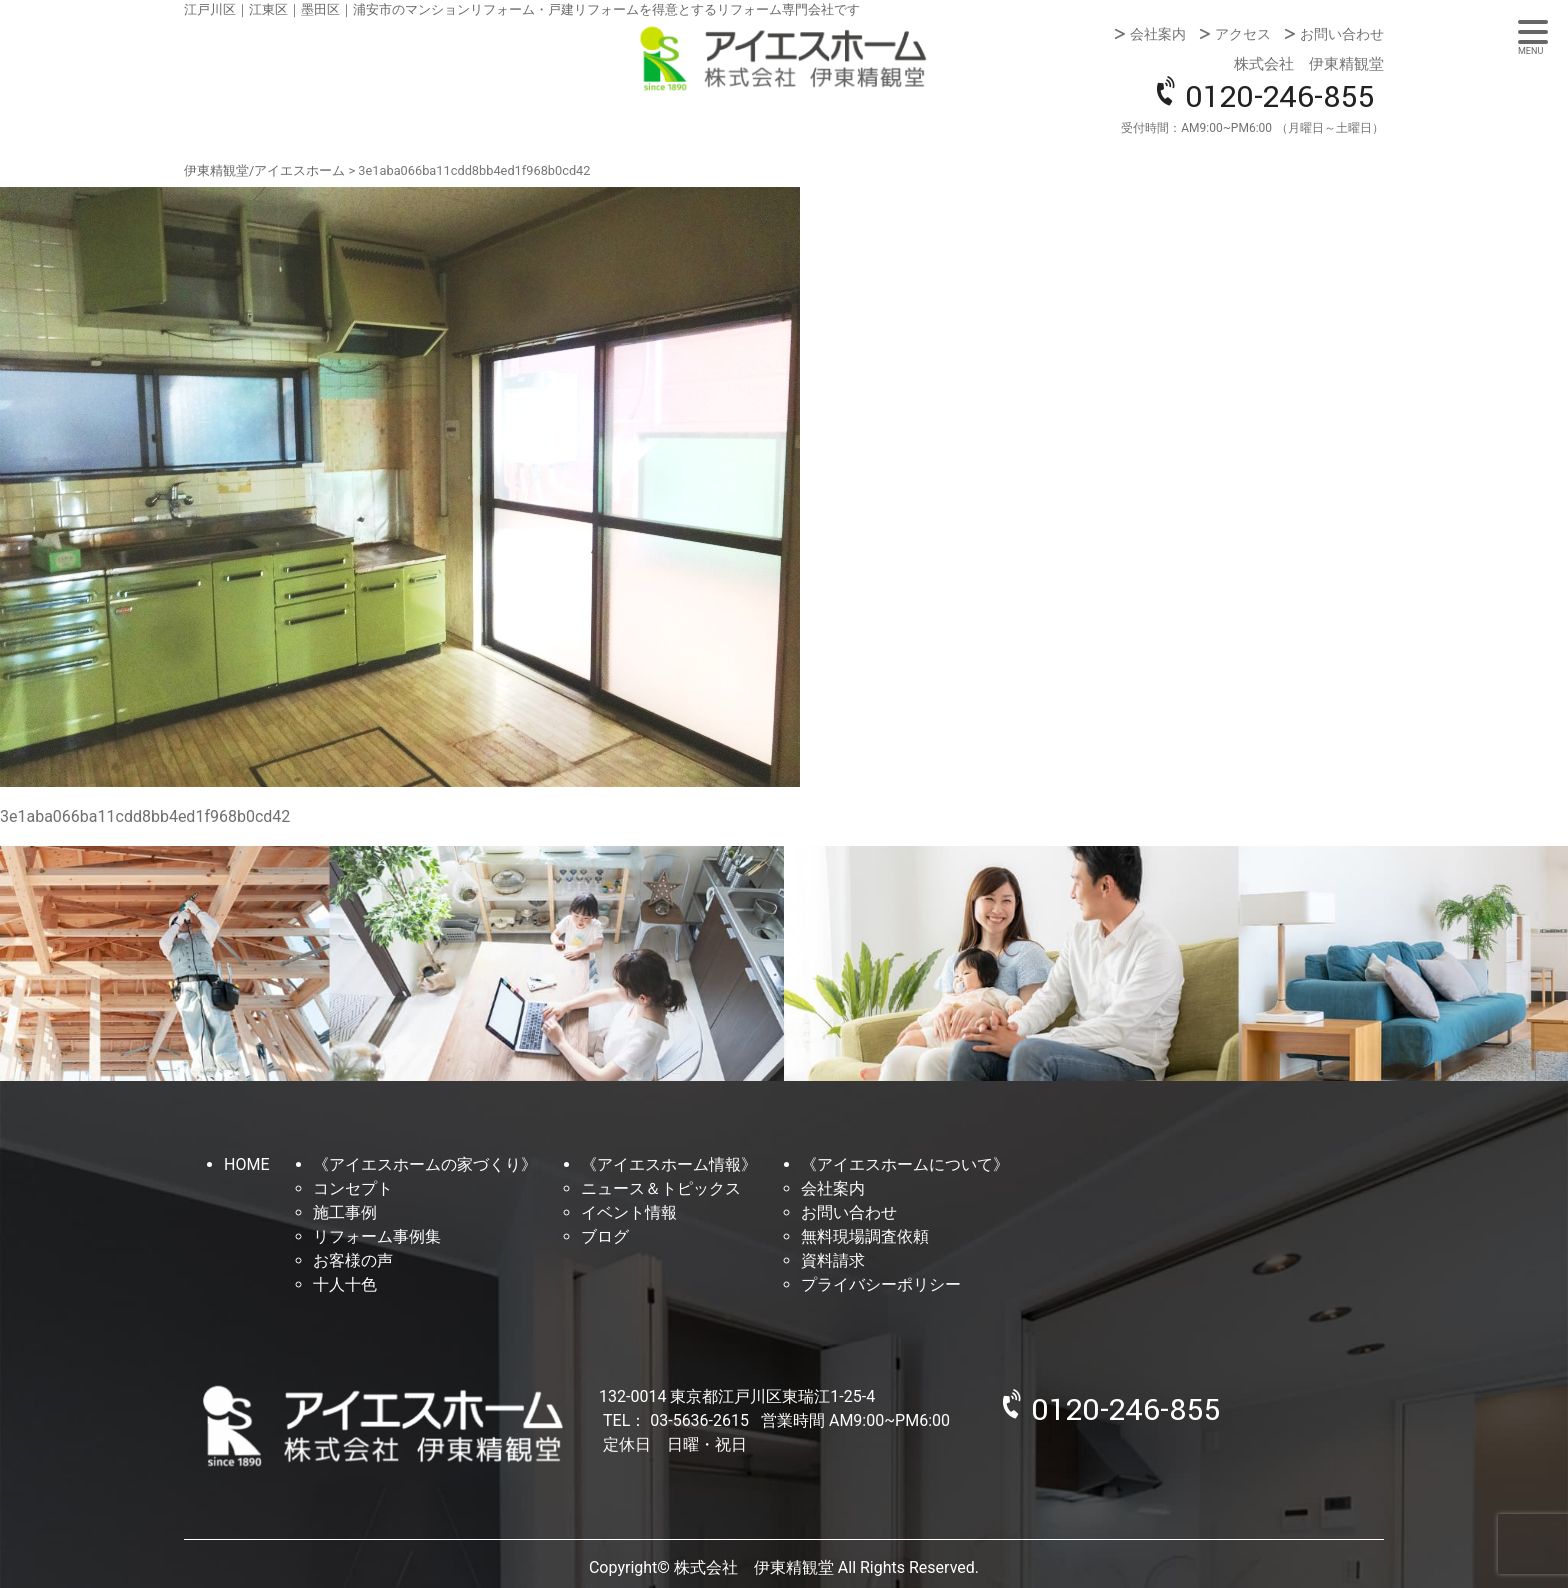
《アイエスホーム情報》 (669, 1164)
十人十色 (345, 1284)
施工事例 (345, 1212)
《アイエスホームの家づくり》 (425, 1164)
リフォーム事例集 (377, 1236)
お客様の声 (353, 1260)
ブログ (605, 1236)
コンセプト (353, 1188)
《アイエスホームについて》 (905, 1164)
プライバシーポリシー (881, 1284)
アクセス (1243, 34)
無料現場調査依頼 (865, 1236)
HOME (246, 1164)
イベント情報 (629, 1212)
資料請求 (833, 1260)
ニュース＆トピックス (661, 1188)
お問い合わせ (1342, 34)
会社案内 (1158, 34)
